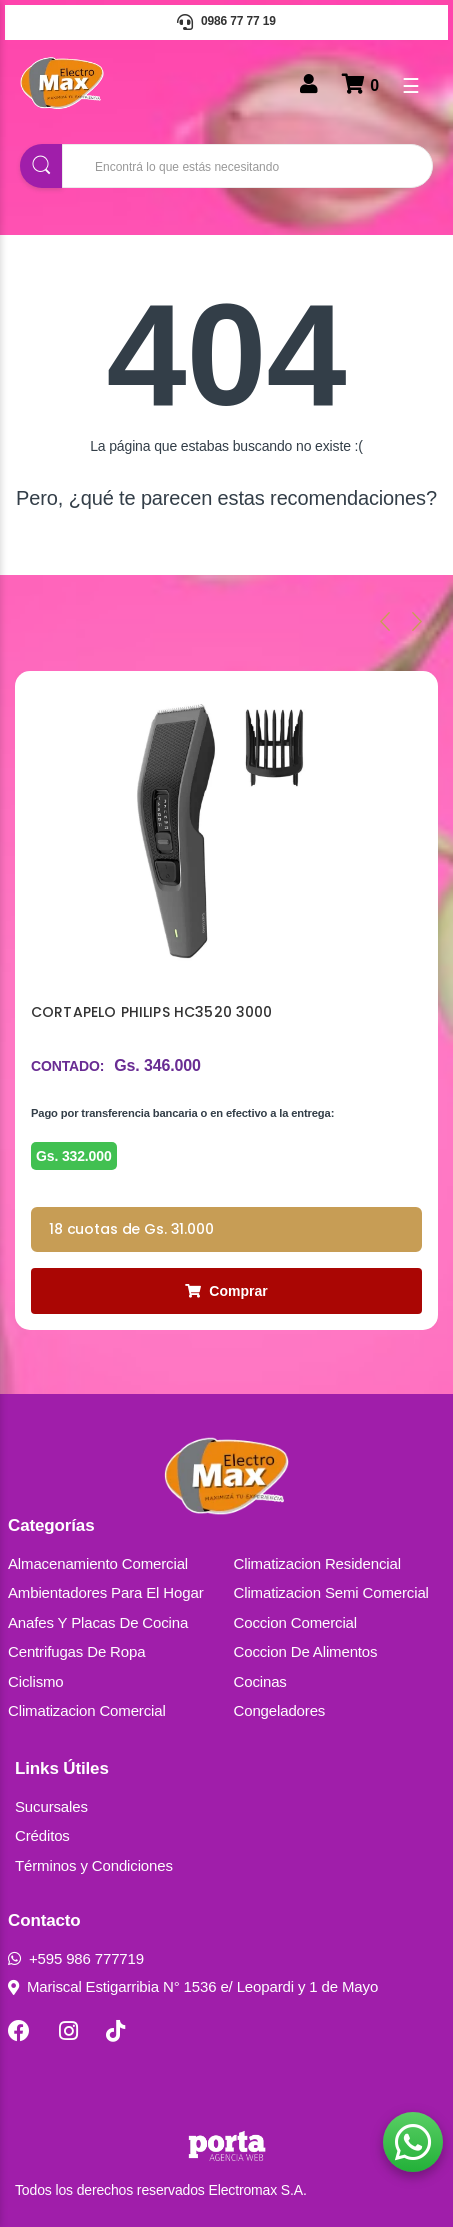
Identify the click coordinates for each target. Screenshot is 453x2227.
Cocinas (260, 1681)
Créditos (42, 1835)
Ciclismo (36, 1681)
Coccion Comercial (296, 1622)
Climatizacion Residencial (317, 1563)
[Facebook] (19, 2031)
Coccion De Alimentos (306, 1651)
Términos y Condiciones (94, 1865)
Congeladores (280, 1710)
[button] (413, 2142)
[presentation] (385, 621)
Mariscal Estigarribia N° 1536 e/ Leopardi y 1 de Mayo (193, 1986)
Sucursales (51, 1806)
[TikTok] (115, 2031)
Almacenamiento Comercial (98, 1563)
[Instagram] (68, 2031)
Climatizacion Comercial (87, 1710)
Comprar (226, 1291)
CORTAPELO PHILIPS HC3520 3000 (152, 1012)
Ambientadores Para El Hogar (106, 1592)
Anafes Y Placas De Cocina (98, 1622)
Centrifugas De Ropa (76, 1651)
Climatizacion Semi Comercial (331, 1592)
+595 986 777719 (76, 1958)
